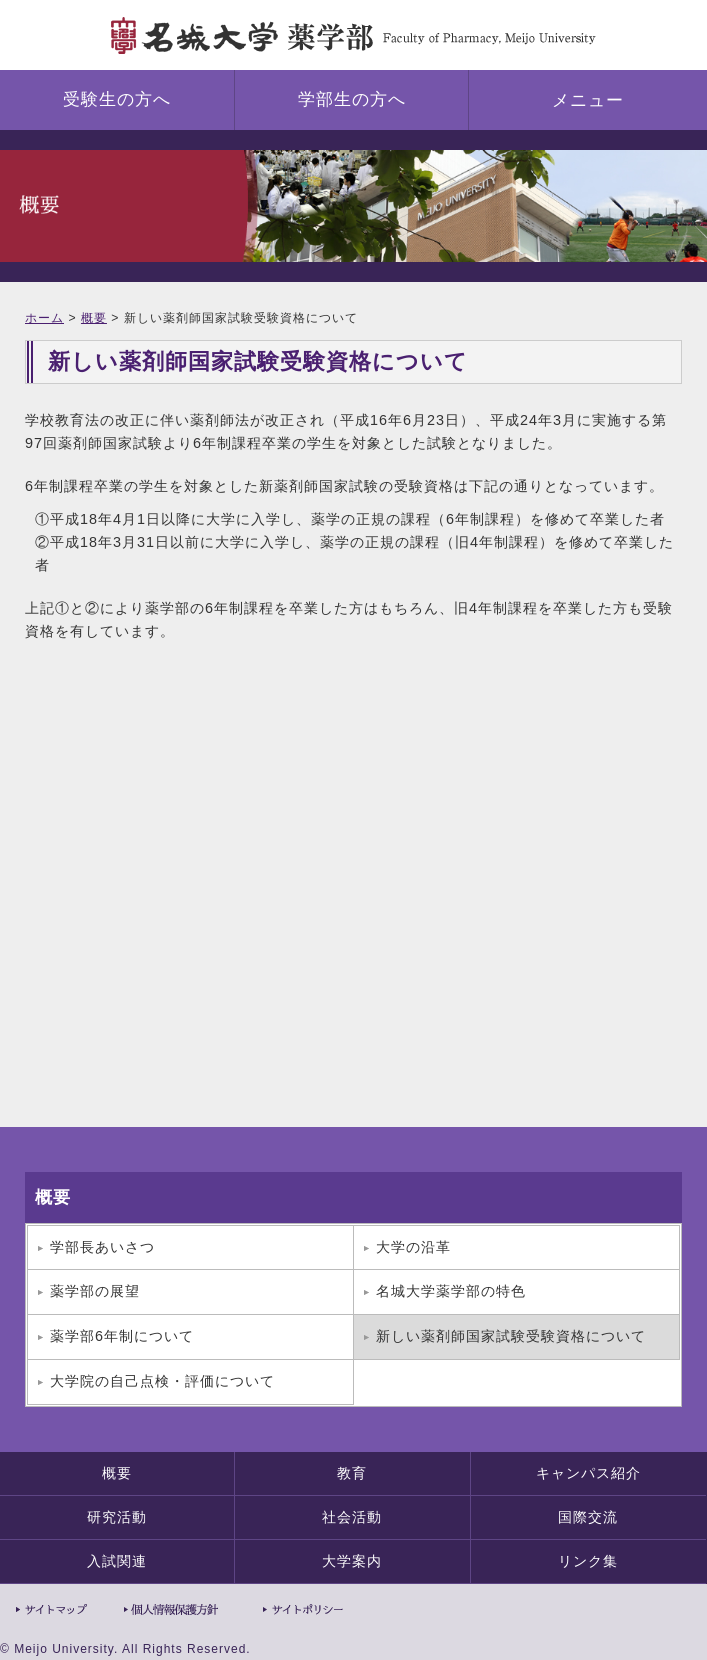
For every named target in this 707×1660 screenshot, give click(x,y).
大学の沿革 (413, 1247)
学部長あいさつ (102, 1247)
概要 (94, 318)
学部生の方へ (352, 99)
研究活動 (117, 1517)
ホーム (44, 318)
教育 (352, 1473)
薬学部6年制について (122, 1336)
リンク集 (588, 1561)
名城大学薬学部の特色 (451, 1291)
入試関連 (117, 1561)
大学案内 (352, 1561)
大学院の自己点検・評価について (162, 1381)
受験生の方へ (117, 99)
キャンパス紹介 (588, 1473)
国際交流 (588, 1517)
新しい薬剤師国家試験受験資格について (511, 1336)
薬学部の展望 (95, 1291)
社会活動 (352, 1517)
